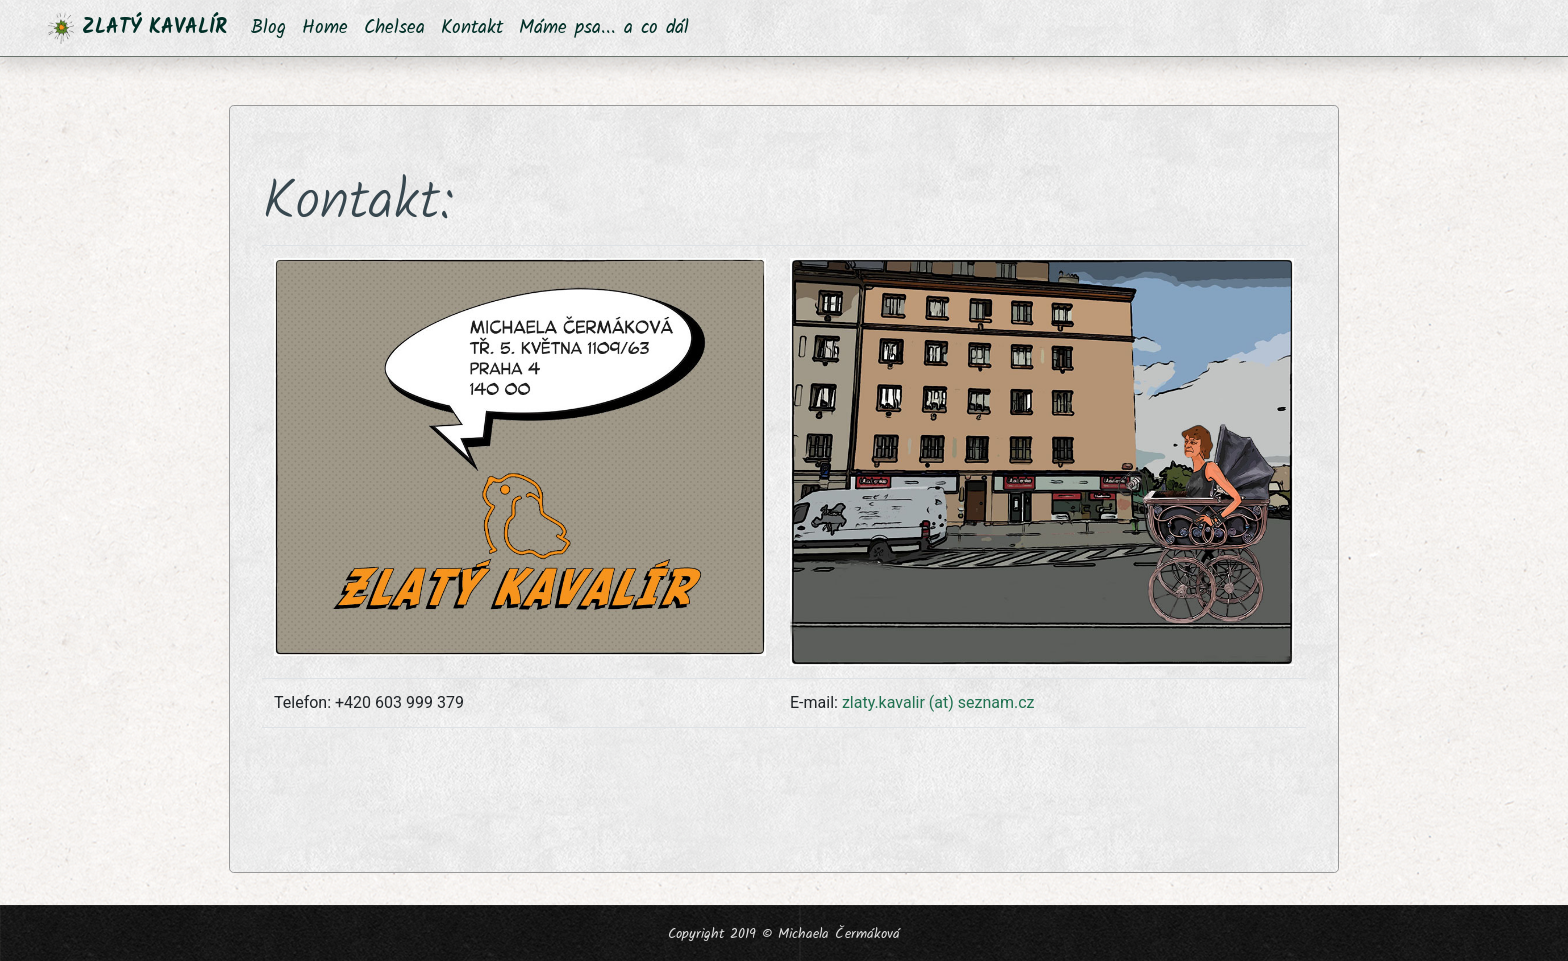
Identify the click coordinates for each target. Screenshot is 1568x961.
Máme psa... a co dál (604, 28)
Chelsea (394, 28)
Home (325, 28)
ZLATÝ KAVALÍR (137, 28)
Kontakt (472, 28)
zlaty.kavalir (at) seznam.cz (938, 702)
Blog (268, 28)
